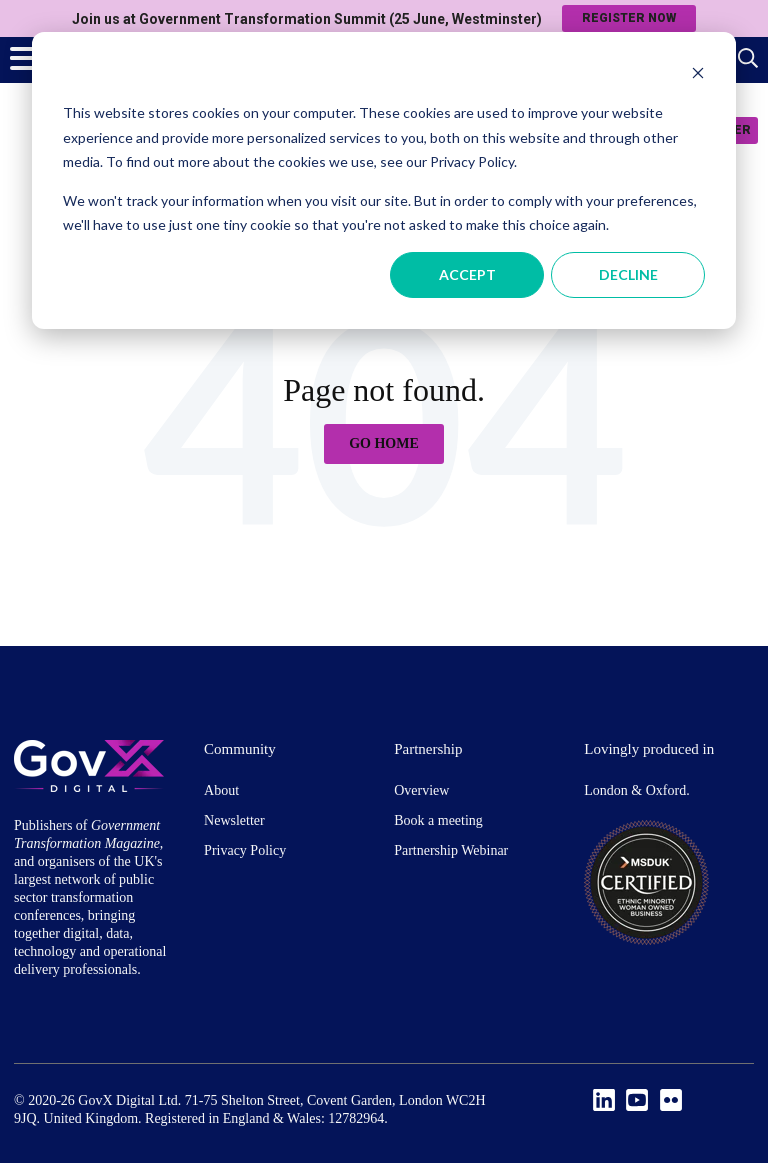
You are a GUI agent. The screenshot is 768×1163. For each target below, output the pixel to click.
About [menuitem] (221, 790)
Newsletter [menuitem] (234, 820)
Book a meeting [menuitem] (438, 820)
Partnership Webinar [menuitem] (451, 850)
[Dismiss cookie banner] (698, 75)
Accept (467, 274)
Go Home (384, 443)
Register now (629, 18)
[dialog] (384, 180)
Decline (628, 274)
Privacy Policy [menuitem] (245, 850)
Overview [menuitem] (421, 790)
